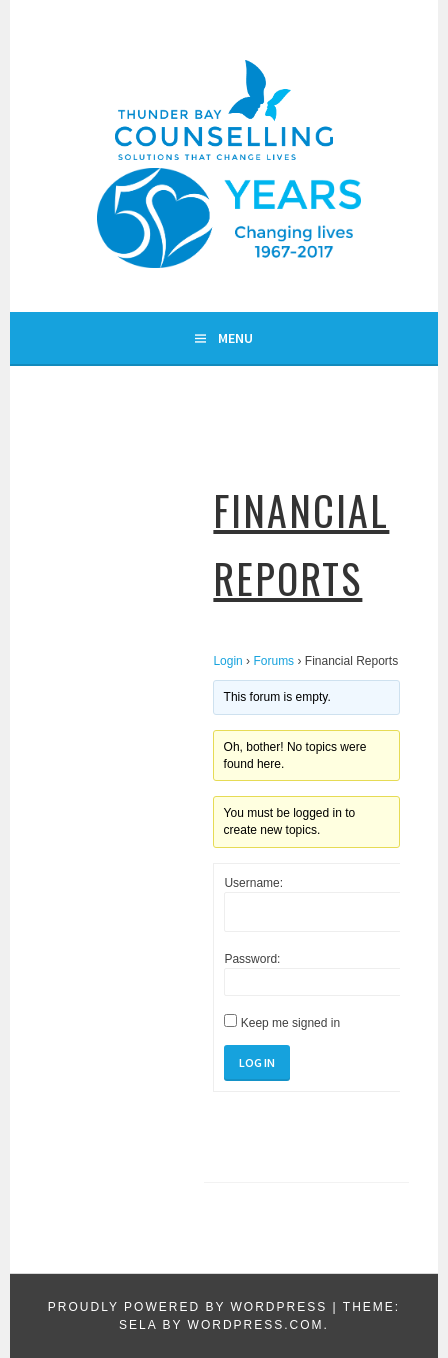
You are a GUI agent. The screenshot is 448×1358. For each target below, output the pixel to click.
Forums (273, 661)
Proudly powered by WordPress (187, 1307)
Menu (235, 338)
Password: (252, 959)
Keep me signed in (290, 1023)
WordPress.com (256, 1325)
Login (227, 661)
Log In (257, 1062)
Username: (253, 883)
